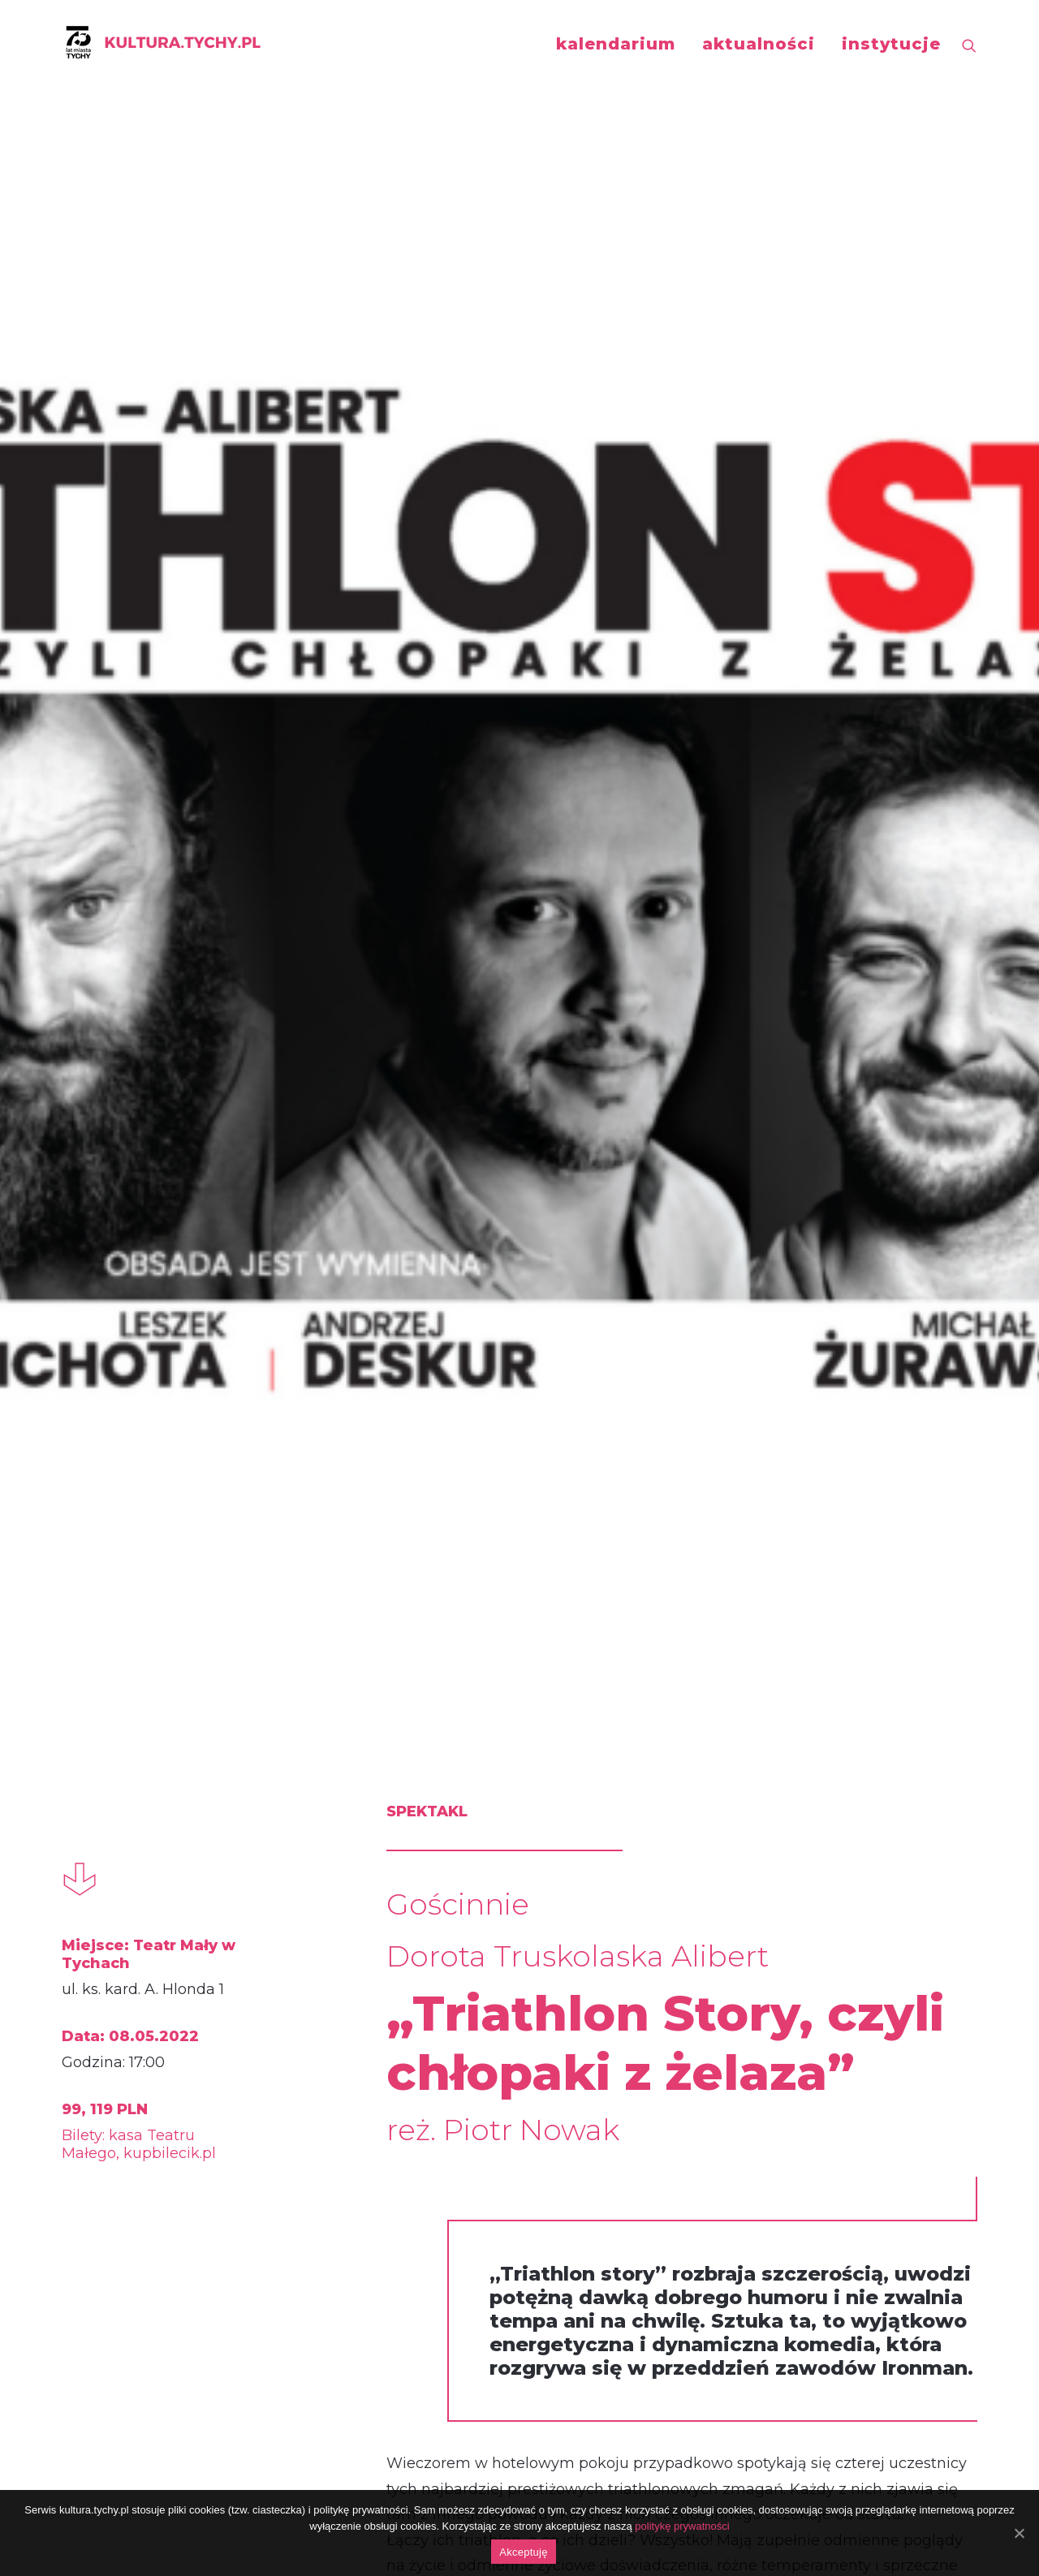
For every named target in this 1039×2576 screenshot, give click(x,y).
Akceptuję (523, 2552)
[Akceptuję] (1019, 2533)
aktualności (758, 44)
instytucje (891, 44)
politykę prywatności (682, 2526)
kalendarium (615, 44)
